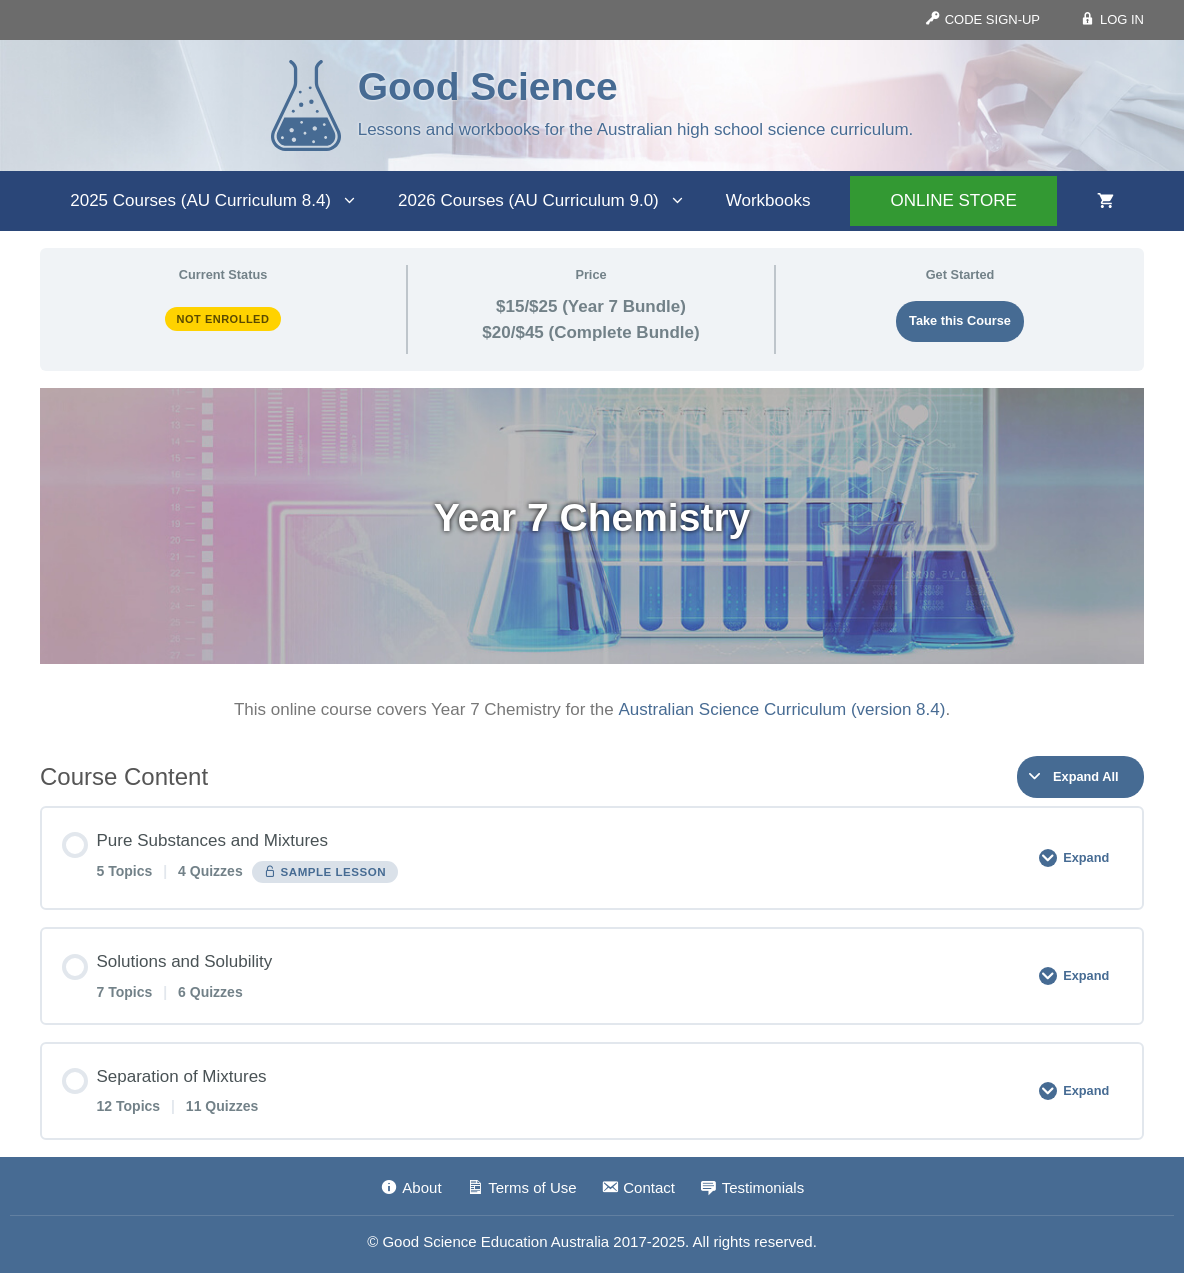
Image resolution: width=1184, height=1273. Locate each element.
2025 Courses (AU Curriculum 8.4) (224, 201)
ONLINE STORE (953, 200)
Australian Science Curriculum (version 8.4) (781, 709)
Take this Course (960, 320)
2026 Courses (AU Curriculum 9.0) (552, 201)
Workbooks (768, 200)
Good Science (488, 86)
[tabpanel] (592, 555)
